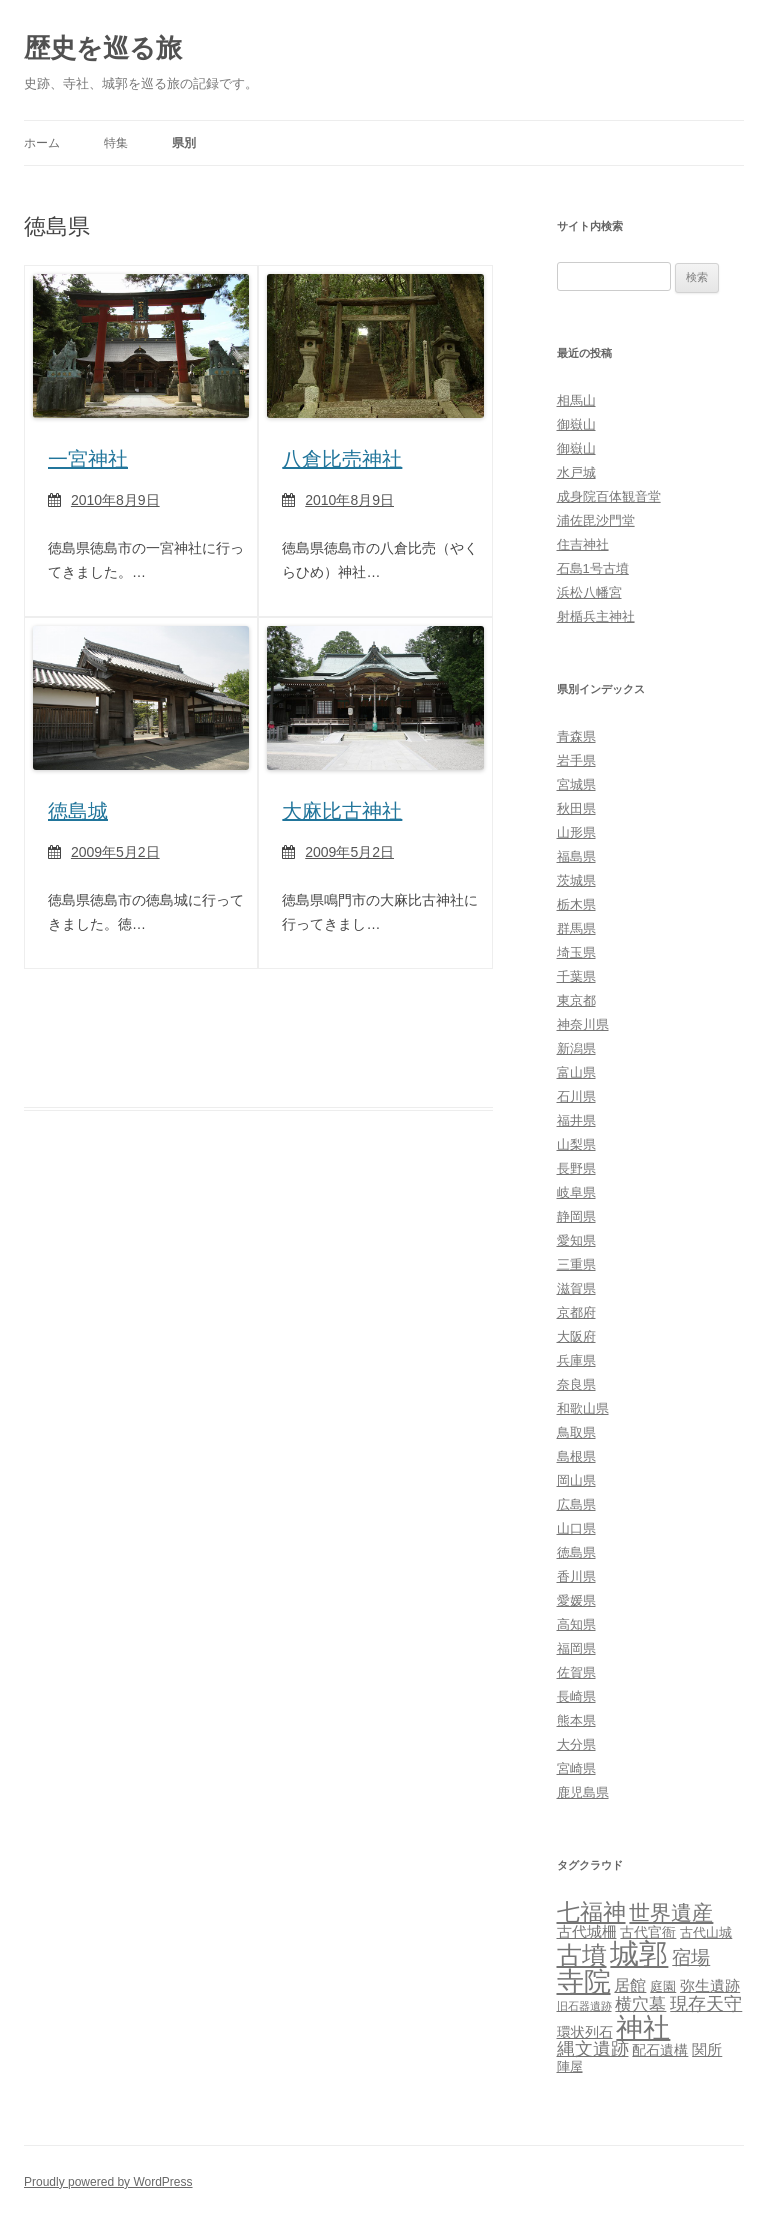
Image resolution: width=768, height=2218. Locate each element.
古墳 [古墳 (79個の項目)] (582, 1955)
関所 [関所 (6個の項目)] (707, 2049)
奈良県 (576, 1384)
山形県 (576, 832)
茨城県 (576, 880)
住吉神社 (583, 544)
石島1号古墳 (593, 568)
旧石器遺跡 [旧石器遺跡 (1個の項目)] (584, 2006)
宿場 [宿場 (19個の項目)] (691, 1957)
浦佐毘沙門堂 (596, 520)
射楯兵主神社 (596, 616)
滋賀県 (576, 1288)
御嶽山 (576, 424)
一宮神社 (88, 459)
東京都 (576, 1000)
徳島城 (78, 811)
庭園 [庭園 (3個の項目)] (663, 1986)
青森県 (576, 736)
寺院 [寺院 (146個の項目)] (584, 1982)
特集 (116, 143)
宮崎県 (576, 1768)
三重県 (576, 1264)
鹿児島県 (583, 1792)
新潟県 (576, 1048)
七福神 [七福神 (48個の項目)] (591, 1912)
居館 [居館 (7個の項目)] (630, 1985)
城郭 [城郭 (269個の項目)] (639, 1953)
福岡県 (576, 1648)
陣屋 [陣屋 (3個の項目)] (570, 2066)
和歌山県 (583, 1408)
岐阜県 (576, 1192)
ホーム (42, 143)
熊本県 (576, 1720)
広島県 (576, 1504)
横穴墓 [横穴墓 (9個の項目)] (640, 2004)
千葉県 (576, 976)
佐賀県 (576, 1672)
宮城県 (576, 784)
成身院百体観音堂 (609, 496)
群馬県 (576, 928)
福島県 (576, 856)
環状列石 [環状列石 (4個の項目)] (585, 2032)
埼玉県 (576, 952)
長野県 (576, 1168)
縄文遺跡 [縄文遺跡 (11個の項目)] (593, 2049)
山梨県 (576, 1144)
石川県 (576, 1096)
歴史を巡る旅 (103, 48)
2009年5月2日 (115, 852)
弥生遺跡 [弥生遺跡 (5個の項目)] (710, 1986)
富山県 (576, 1072)
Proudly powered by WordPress (108, 2182)
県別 (184, 143)
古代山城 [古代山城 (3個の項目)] (706, 1932)
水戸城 (576, 472)
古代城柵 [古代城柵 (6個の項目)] (587, 1931)
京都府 (576, 1312)
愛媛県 (576, 1600)
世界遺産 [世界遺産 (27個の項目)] (671, 1912)
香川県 (576, 1576)
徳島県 (576, 1552)
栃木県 (576, 904)
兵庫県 (576, 1360)
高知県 (576, 1624)
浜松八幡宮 (589, 592)
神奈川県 (583, 1024)
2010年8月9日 (115, 500)
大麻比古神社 (342, 811)
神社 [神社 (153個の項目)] (643, 2027)
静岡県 (576, 1216)
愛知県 (576, 1240)
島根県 (576, 1456)
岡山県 (576, 1480)
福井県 (576, 1120)
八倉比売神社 (342, 459)
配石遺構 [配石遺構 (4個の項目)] (660, 2050)
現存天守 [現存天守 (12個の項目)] (706, 2004)
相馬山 (576, 400)
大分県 (576, 1744)
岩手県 (576, 760)
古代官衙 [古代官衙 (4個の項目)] (648, 1932)
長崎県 (576, 1696)
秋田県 (576, 808)
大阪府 (576, 1336)
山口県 (576, 1528)
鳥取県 (576, 1432)
